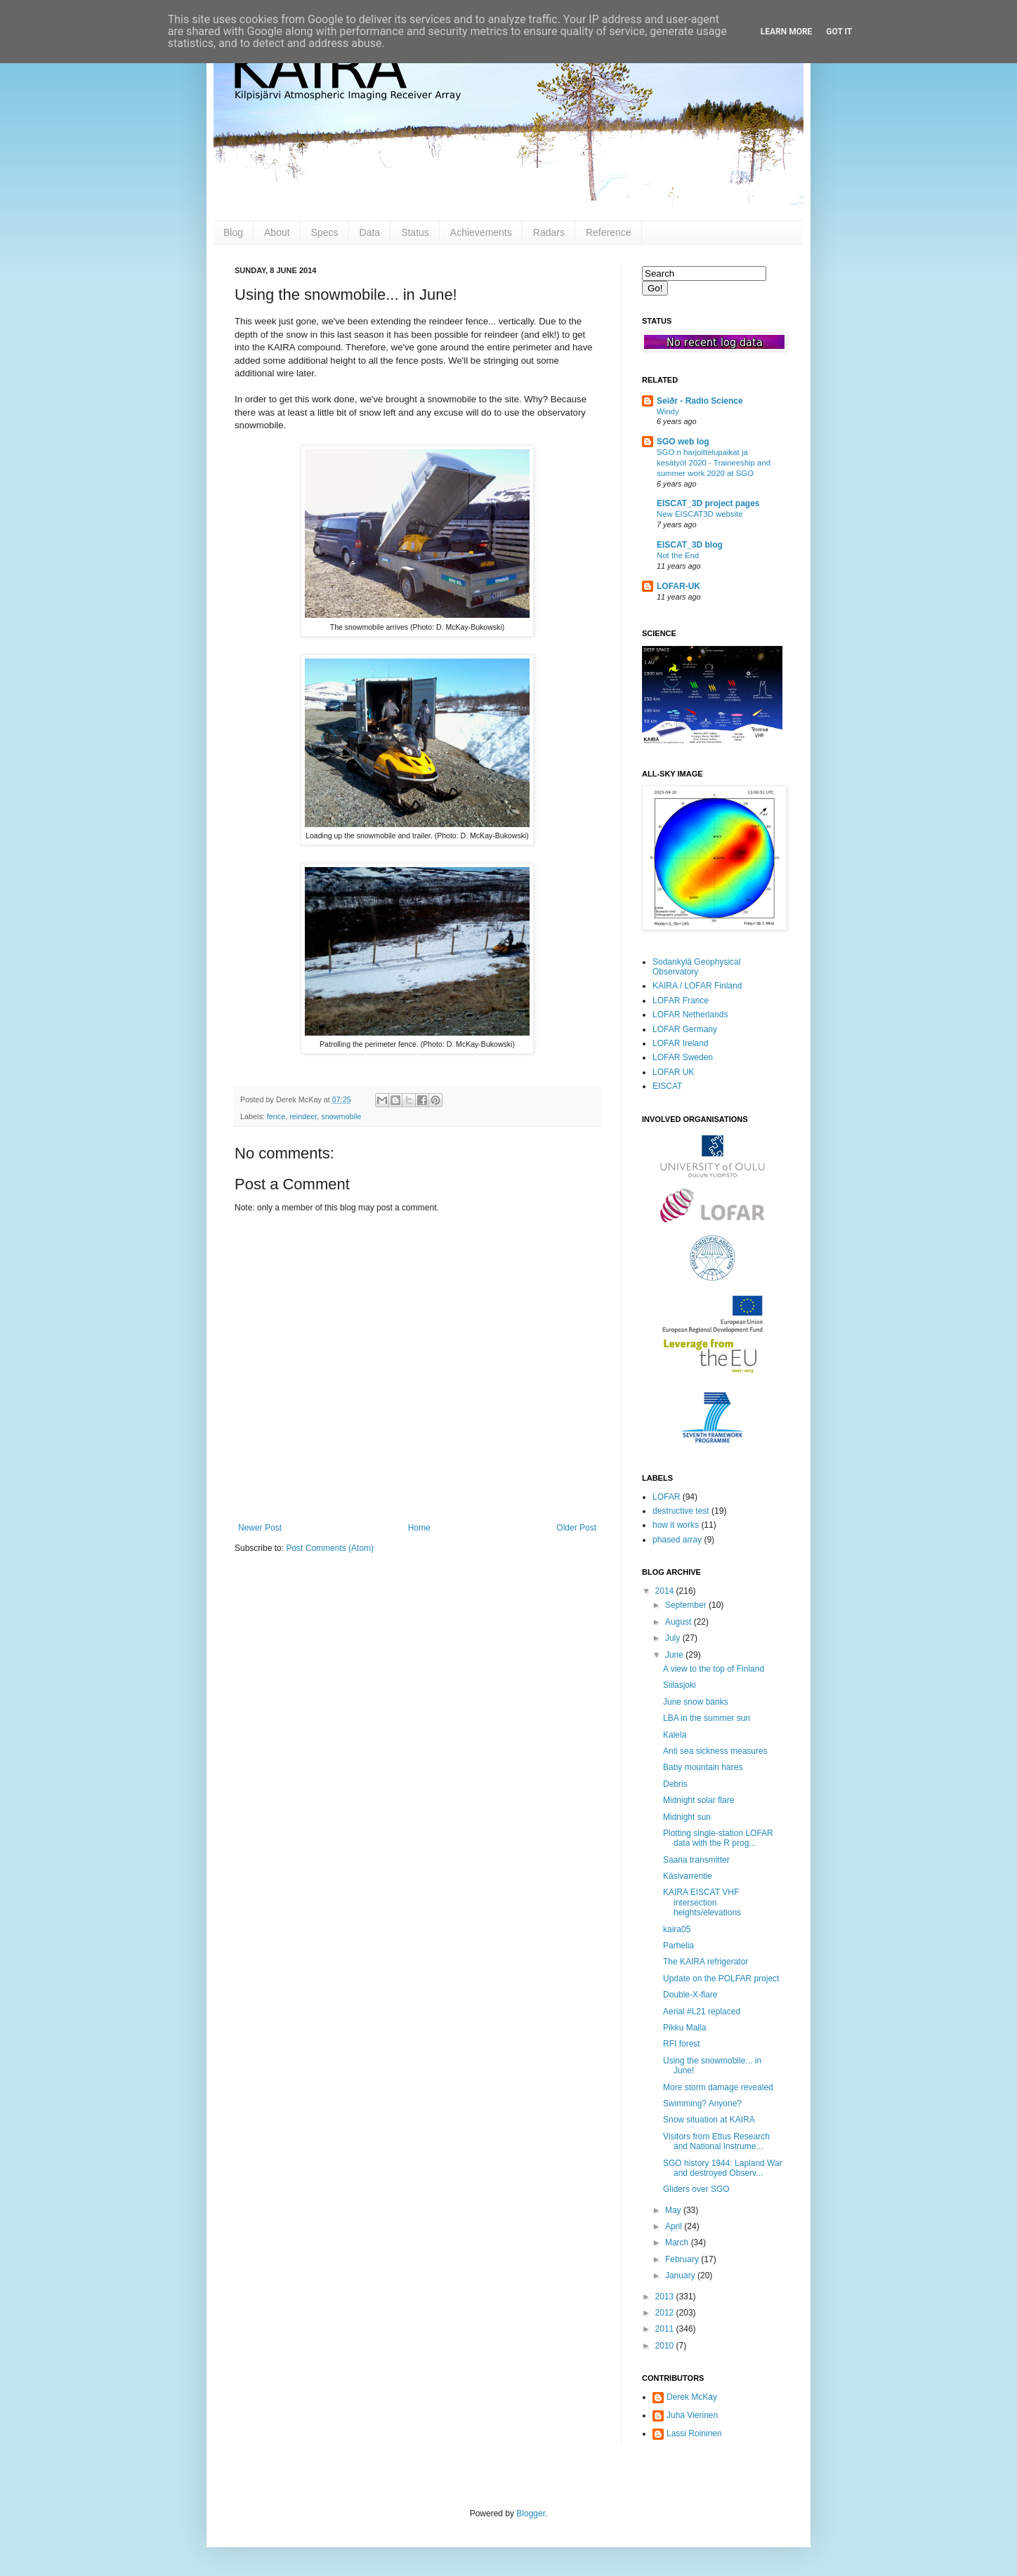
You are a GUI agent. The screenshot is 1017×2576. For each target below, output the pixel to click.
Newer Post (260, 1528)
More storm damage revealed (718, 2087)
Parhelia (678, 1945)
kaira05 (676, 1929)
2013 (665, 2296)
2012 (665, 2313)
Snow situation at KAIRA (709, 2120)
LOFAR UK (673, 1072)
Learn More (787, 32)
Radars (549, 232)
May (674, 2210)
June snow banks (695, 1702)
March (678, 2242)
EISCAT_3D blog (690, 545)
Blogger (530, 2513)
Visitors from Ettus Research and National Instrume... (716, 2141)
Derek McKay (692, 2397)
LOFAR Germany (684, 1029)
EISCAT (667, 1086)
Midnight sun (687, 1817)
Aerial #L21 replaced (701, 2011)
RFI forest (681, 2044)
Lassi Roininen (694, 2433)
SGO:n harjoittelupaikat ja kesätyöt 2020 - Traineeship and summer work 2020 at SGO (713, 462)
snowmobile (341, 1116)
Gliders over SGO (696, 2189)
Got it (839, 32)
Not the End (678, 555)
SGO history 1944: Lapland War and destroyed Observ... (722, 2168)
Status (415, 232)
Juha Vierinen (692, 2415)
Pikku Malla (684, 2028)
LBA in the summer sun (706, 1718)
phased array (677, 1540)
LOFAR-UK (678, 586)
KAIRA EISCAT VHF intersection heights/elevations (702, 1902)
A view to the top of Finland (713, 1669)
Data (370, 232)
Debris (675, 1784)
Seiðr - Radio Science (700, 401)
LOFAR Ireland (680, 1043)
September (687, 1605)
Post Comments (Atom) (330, 1548)
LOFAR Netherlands (690, 1014)
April (674, 2226)
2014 (665, 1591)
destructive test (680, 1511)
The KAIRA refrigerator (705, 1962)
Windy (668, 411)
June (675, 1655)
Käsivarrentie (687, 1876)
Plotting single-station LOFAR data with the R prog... (718, 1838)
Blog (233, 232)
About (277, 232)
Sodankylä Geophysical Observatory (696, 967)
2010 (665, 2346)
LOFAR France (680, 1000)
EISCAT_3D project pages (708, 503)
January (681, 2275)
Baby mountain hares (702, 1767)
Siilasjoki (679, 1685)
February (683, 2259)
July (674, 1638)
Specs (325, 232)
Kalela (674, 1735)
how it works (675, 1525)
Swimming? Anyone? (702, 2103)
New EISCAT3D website (700, 514)
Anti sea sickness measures (715, 1751)
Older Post (576, 1528)
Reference (608, 232)
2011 (665, 2329)
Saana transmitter (696, 1860)
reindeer (303, 1116)
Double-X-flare (690, 1995)
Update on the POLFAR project (721, 1978)
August (679, 1622)
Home (419, 1528)
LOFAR (666, 1497)
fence (276, 1116)
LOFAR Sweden (682, 1057)
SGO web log (683, 442)
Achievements (481, 232)
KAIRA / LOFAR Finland (697, 986)
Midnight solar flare (698, 1800)
